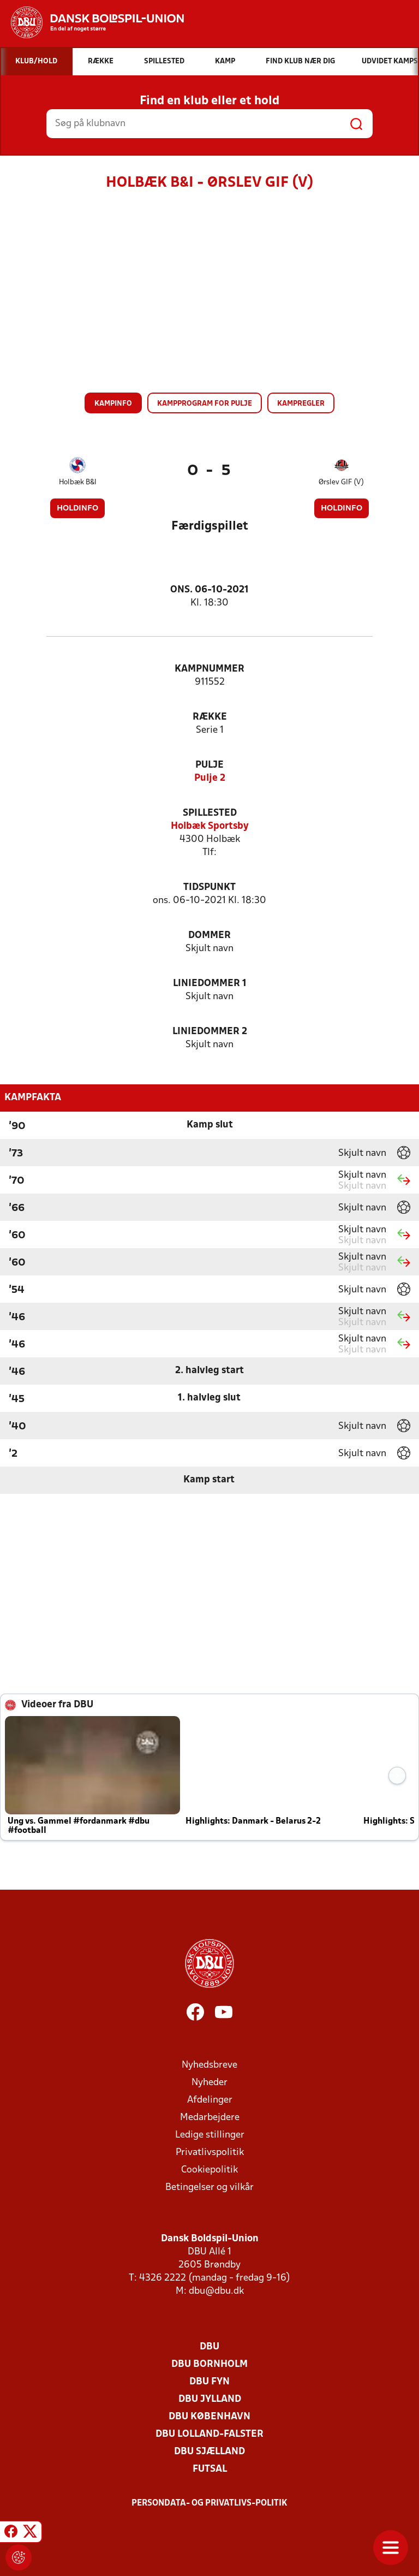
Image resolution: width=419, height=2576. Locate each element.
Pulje (209, 765)
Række (210, 717)
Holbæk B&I (78, 482)
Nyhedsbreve (209, 2065)
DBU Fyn (209, 2382)
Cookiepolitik (209, 2170)
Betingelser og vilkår (209, 2187)
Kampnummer (209, 669)
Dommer (209, 935)
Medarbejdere (210, 2117)
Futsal (210, 2469)
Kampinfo (113, 403)
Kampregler (301, 403)
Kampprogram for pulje (204, 403)
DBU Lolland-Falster (209, 2434)
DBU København (209, 2416)
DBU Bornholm (209, 2364)
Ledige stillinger (209, 2135)
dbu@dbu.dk (216, 2291)
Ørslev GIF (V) (341, 482)
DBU (209, 2347)
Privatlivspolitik (210, 2152)
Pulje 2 (209, 778)
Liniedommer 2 (209, 1031)
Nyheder (209, 2082)
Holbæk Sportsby (210, 826)
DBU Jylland (209, 2399)
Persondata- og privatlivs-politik (209, 2503)
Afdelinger (209, 2100)
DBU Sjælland (209, 2451)
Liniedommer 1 (210, 983)
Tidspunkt (209, 887)
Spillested (210, 813)
